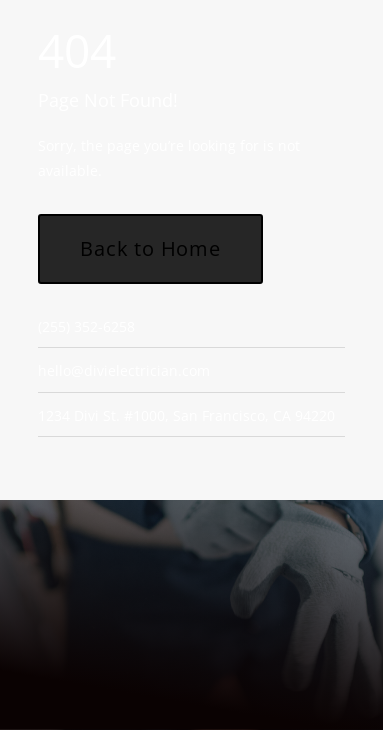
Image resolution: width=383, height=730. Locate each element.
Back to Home (150, 248)
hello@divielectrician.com (124, 370)
